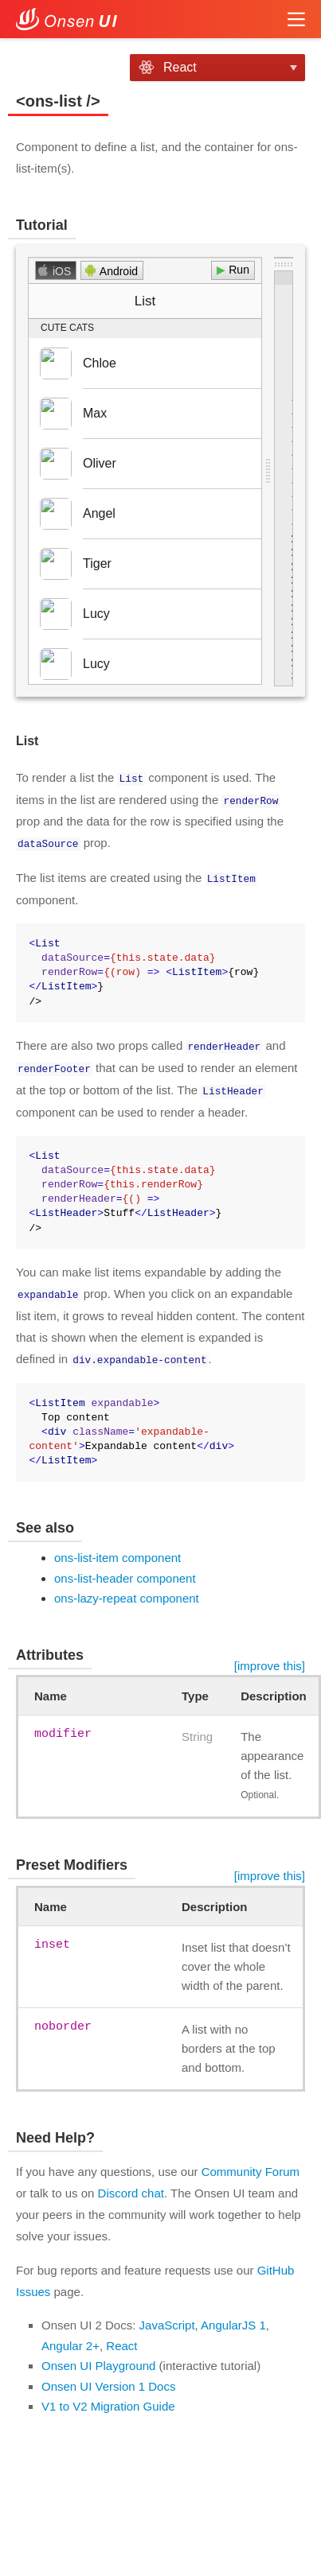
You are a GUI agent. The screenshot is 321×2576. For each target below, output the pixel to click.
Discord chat (131, 2186)
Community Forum (250, 2165)
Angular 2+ (70, 2338)
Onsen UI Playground (98, 2359)
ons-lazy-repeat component (126, 1592)
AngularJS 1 (233, 2318)
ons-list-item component (117, 1551)
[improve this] (269, 1658)
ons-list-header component (125, 1571)
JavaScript (167, 2318)
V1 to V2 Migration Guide (108, 2400)
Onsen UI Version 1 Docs (108, 2379)
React (121, 2338)
